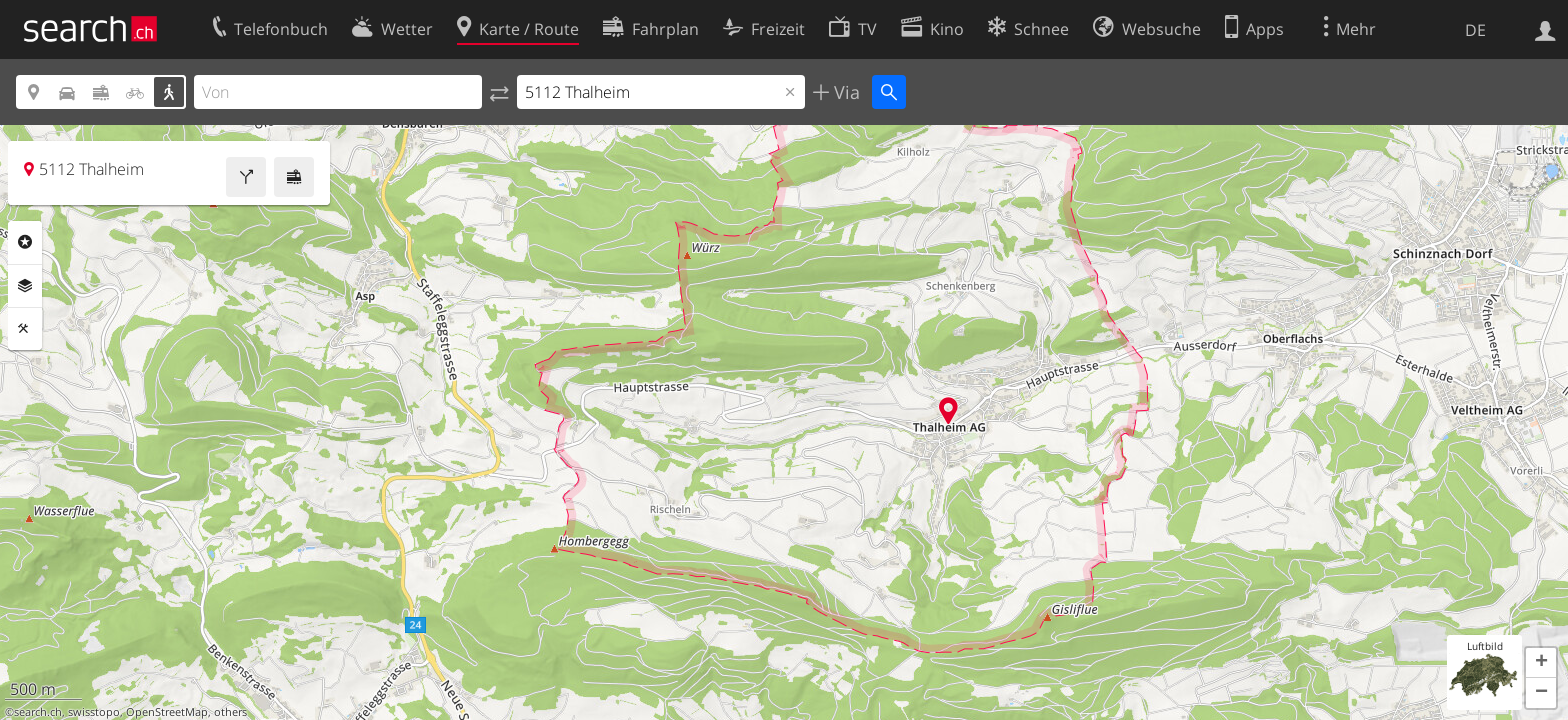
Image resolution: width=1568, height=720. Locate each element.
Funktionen (25, 329)
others (230, 712)
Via (844, 92)
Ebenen (25, 286)
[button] (1541, 663)
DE (1475, 30)
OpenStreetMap (167, 712)
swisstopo (94, 712)
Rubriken (25, 242)
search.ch (38, 712)
